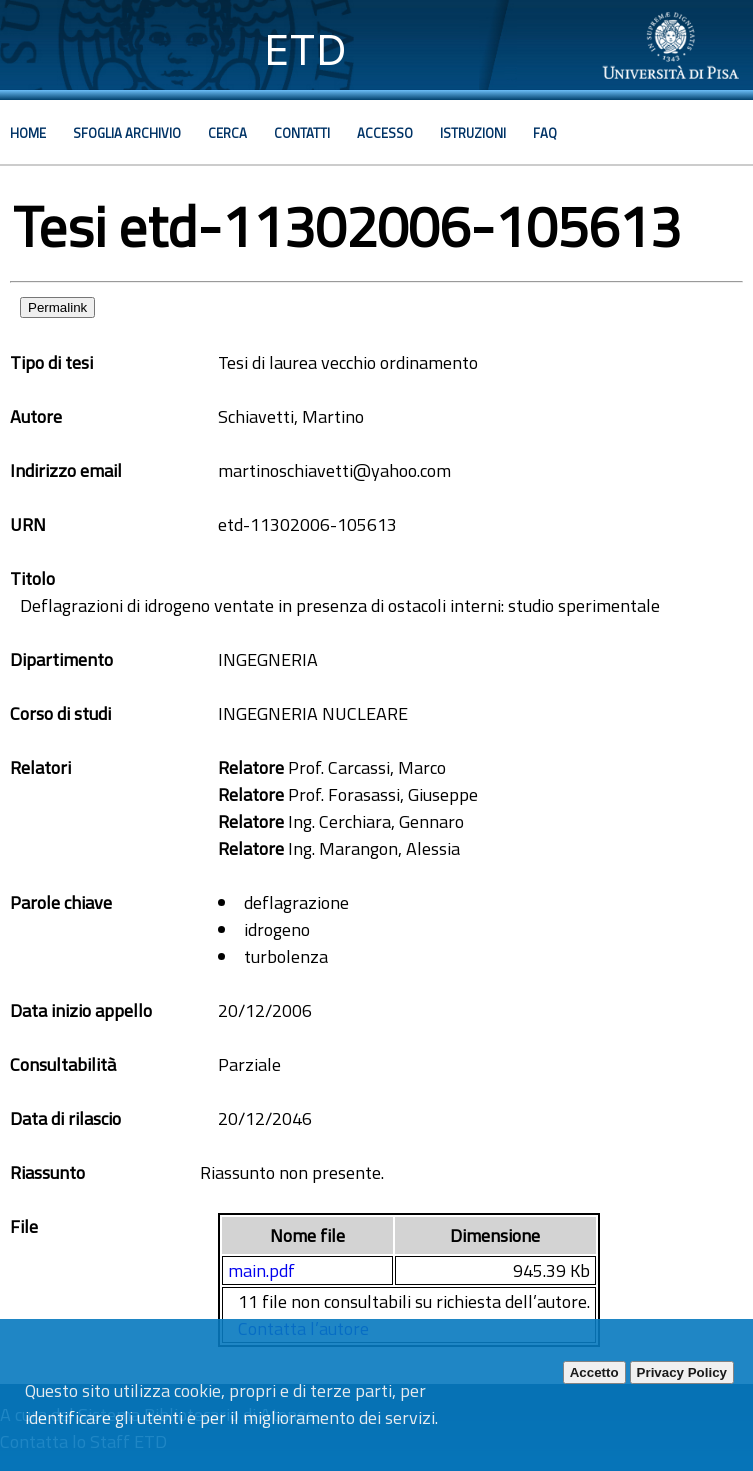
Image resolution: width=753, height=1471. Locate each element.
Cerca (227, 133)
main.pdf (261, 1270)
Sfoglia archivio (127, 133)
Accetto (594, 1372)
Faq (545, 133)
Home (28, 133)
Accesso (385, 133)
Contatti (302, 133)
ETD (305, 49)
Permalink (57, 307)
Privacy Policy (682, 1372)
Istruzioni (473, 133)
